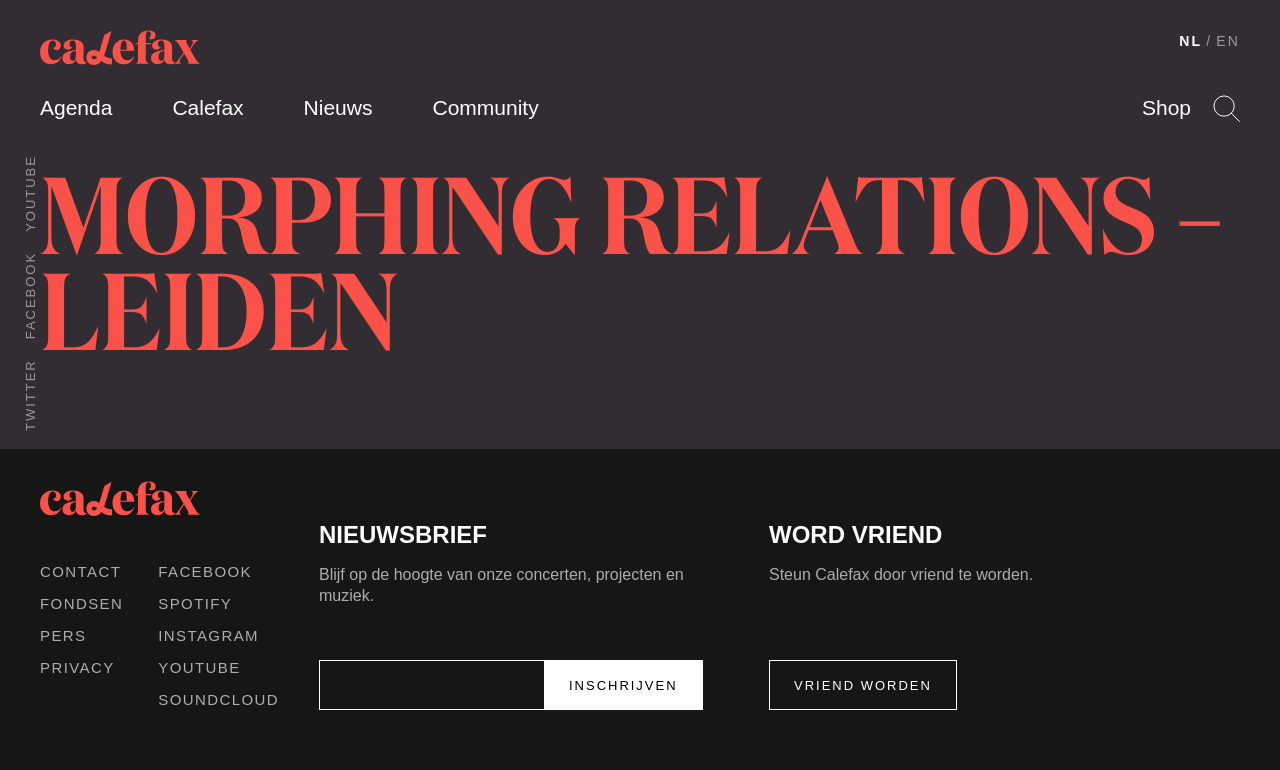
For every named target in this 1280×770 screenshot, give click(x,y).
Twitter (30, 395)
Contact (80, 571)
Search (1226, 108)
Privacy (77, 667)
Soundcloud (218, 699)
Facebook (30, 295)
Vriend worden (863, 685)
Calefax (207, 107)
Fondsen (81, 603)
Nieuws (338, 107)
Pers (63, 635)
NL (1190, 41)
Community (485, 107)
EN (1228, 41)
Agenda (76, 107)
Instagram (208, 635)
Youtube (30, 193)
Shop (1166, 107)
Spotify (195, 603)
